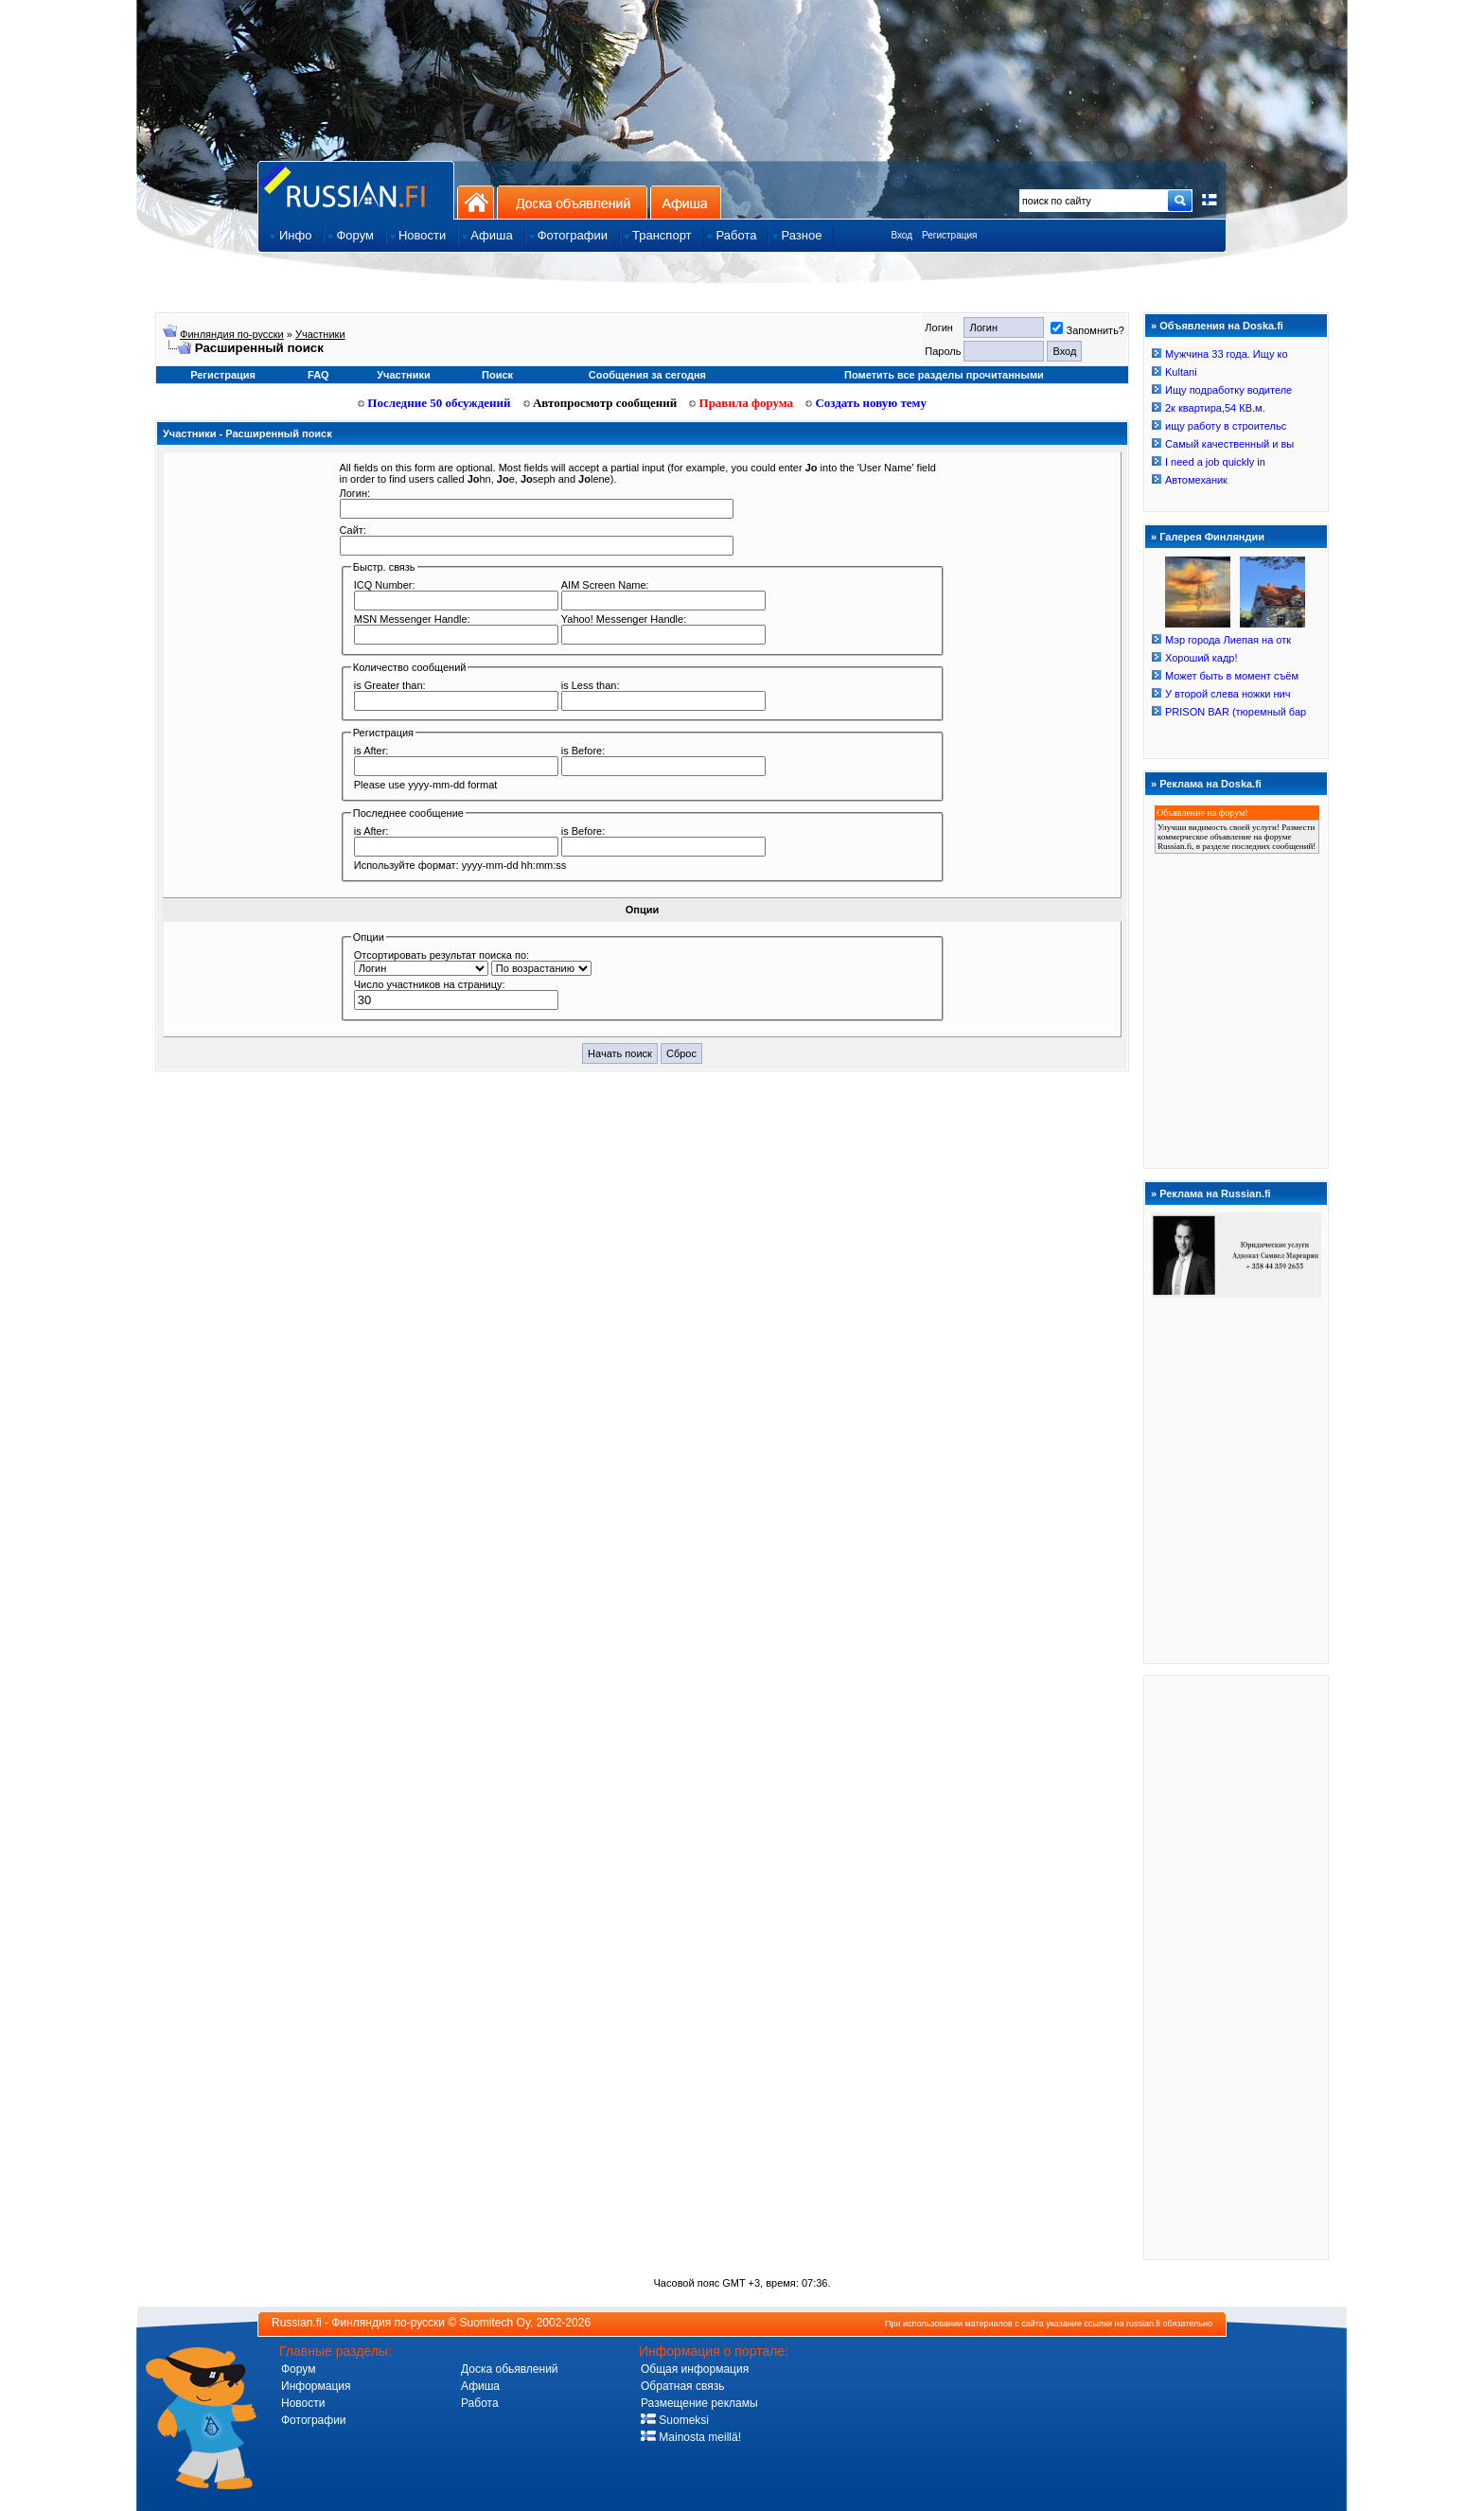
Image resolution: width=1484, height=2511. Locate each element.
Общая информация (695, 2369)
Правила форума (741, 403)
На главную (475, 202)
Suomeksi (675, 2420)
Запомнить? (1087, 330)
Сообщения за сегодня (647, 374)
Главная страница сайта (355, 190)
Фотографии (313, 2420)
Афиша (685, 202)
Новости (303, 2403)
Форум (298, 2369)
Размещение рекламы (699, 2403)
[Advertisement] (1236, 1967)
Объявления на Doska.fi (1221, 325)
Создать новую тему (866, 403)
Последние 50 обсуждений (434, 403)
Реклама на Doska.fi (1210, 783)
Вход (901, 235)
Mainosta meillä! (691, 2437)
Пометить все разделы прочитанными (944, 374)
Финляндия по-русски (232, 334)
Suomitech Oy (495, 2322)
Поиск (497, 374)
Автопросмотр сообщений (600, 403)
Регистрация (949, 235)
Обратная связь (682, 2386)
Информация (315, 2386)
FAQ (318, 374)
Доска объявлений (572, 202)
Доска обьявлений (509, 2369)
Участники (320, 334)
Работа (480, 2403)
